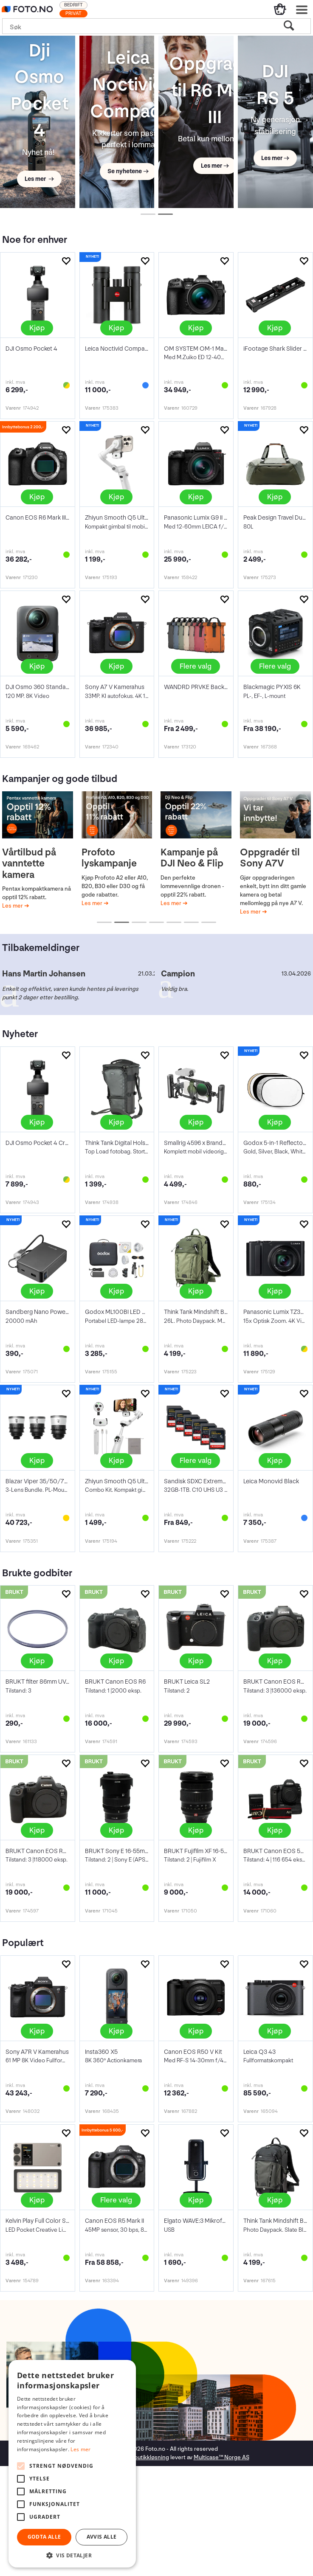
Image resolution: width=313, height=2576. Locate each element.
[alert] (72, 2464)
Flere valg (195, 666)
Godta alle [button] (44, 2536)
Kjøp (37, 327)
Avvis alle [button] (102, 2536)
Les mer (13, 905)
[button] (72, 2555)
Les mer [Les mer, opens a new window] (80, 2449)
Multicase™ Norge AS (221, 2457)
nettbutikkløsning (146, 2457)
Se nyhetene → (128, 171)
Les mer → (39, 179)
